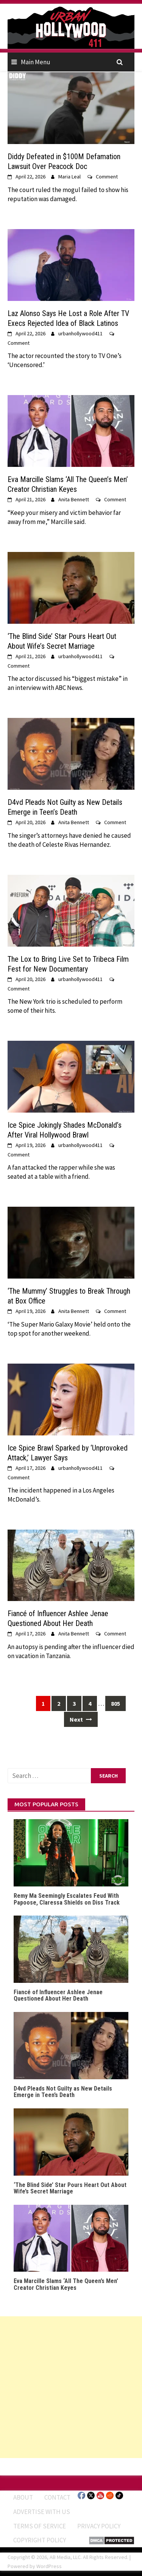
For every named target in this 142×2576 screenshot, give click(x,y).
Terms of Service (39, 2526)
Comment (107, 176)
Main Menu (35, 62)
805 (115, 1703)
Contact (57, 2497)
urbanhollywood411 (80, 333)
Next (81, 1719)
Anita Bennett (73, 499)
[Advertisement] (71, 2387)
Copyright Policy (39, 2540)
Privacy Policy (98, 2526)
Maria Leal (69, 176)
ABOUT (23, 2497)
